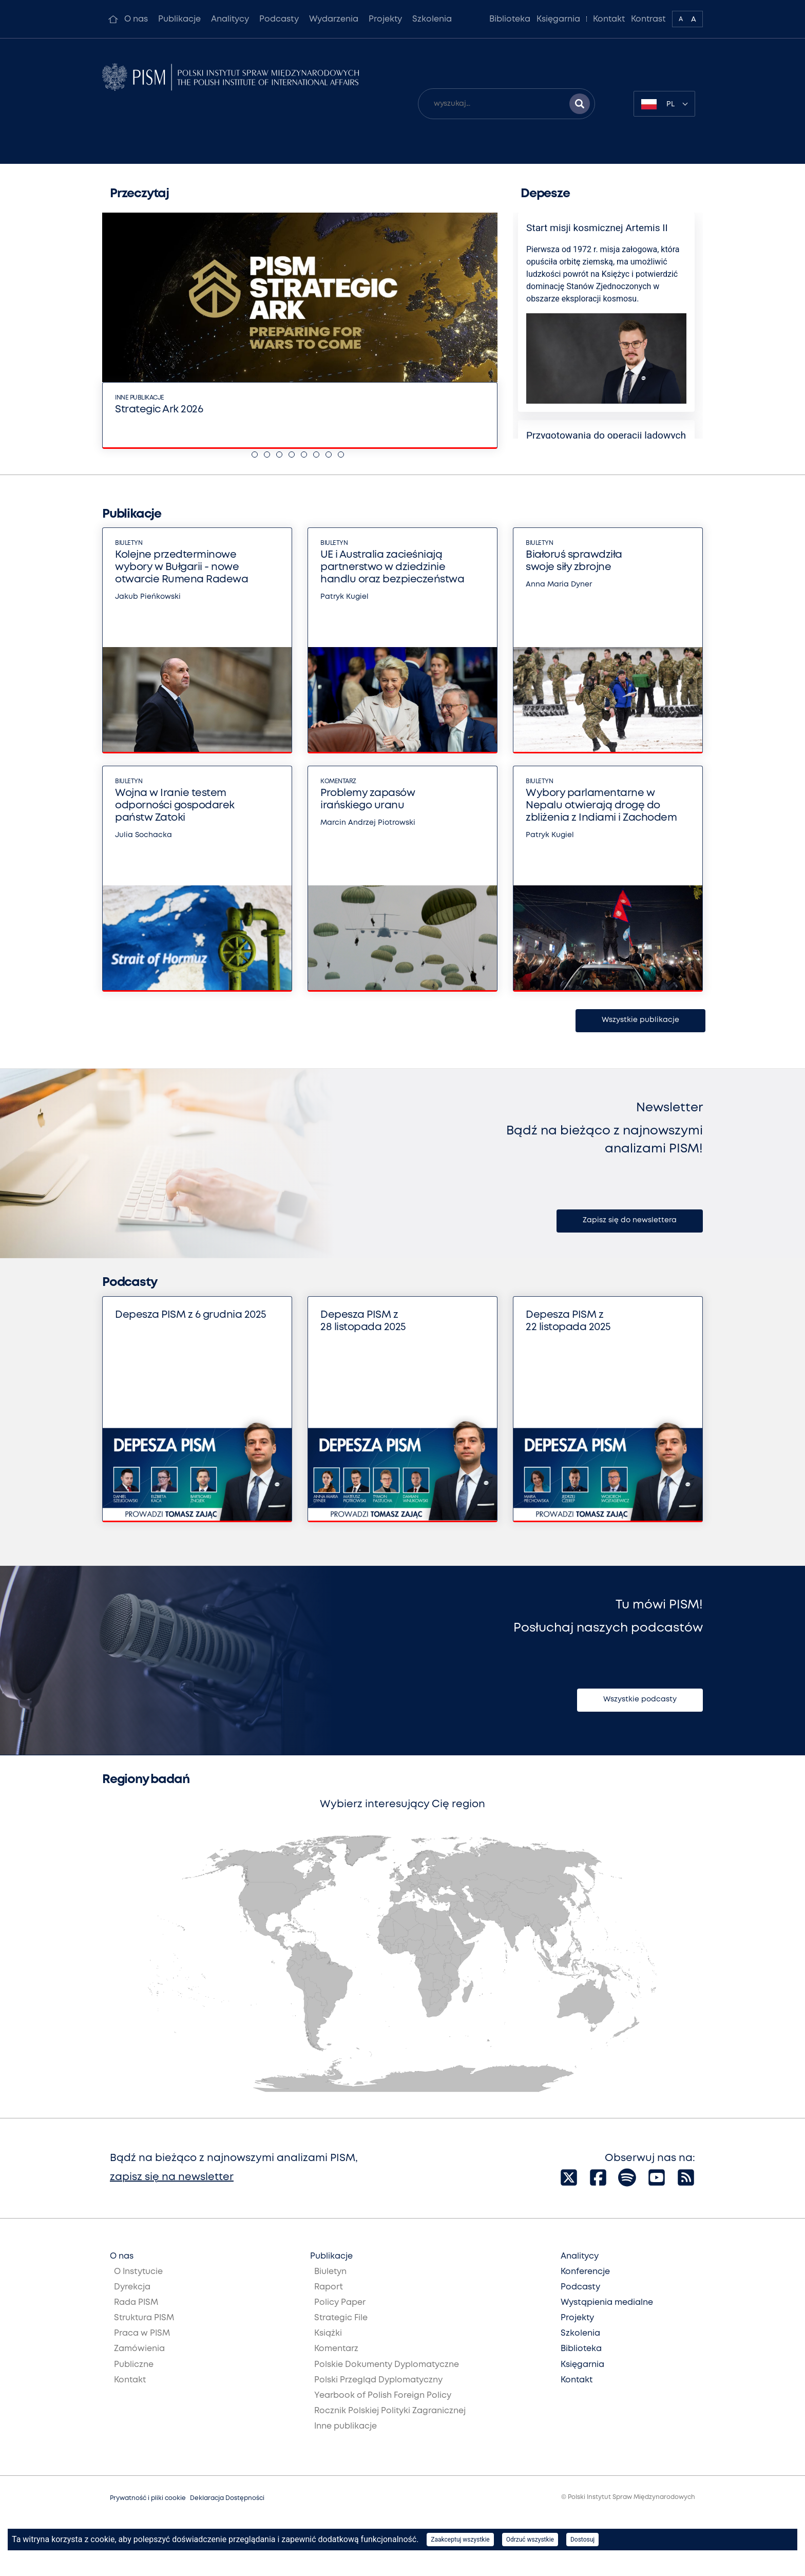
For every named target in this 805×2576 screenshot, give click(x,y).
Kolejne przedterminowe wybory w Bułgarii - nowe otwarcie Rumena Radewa (181, 567)
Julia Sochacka (143, 835)
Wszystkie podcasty (640, 1699)
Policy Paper (340, 2302)
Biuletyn (128, 543)
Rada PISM (136, 2302)
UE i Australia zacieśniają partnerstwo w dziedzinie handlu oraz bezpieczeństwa (392, 567)
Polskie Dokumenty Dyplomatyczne (386, 2365)
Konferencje (585, 2272)
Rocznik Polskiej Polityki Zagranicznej (390, 2411)
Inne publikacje (139, 398)
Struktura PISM (144, 2318)
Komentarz (338, 781)
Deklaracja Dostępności (227, 2498)
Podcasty (279, 19)
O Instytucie (138, 2272)
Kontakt (609, 19)
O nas (136, 19)
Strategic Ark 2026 (159, 409)
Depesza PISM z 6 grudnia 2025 (190, 1315)
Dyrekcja (132, 2287)
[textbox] (664, 103)
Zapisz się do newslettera (630, 1220)
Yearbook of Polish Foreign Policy (382, 2395)
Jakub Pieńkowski (148, 597)
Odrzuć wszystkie (530, 2539)
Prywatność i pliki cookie (148, 2498)
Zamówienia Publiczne (139, 2356)
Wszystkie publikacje (640, 1020)
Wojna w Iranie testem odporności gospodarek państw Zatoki (175, 805)
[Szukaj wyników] (579, 103)
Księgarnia (558, 19)
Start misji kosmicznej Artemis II (597, 228)
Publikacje (179, 19)
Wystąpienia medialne (607, 2302)
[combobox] (664, 103)
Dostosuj (582, 2539)
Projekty (385, 19)
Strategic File (341, 2318)
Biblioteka (509, 19)
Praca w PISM (142, 2333)
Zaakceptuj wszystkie (460, 2539)
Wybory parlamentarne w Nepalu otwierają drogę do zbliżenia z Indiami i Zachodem (601, 805)
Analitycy (230, 19)
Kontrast (648, 19)
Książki (328, 2333)
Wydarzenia (333, 19)
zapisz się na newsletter (172, 2177)
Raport (328, 2287)
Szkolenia (432, 19)
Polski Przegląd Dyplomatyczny (378, 2380)
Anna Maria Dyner (559, 584)
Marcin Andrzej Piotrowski (367, 823)
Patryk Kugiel (344, 597)
